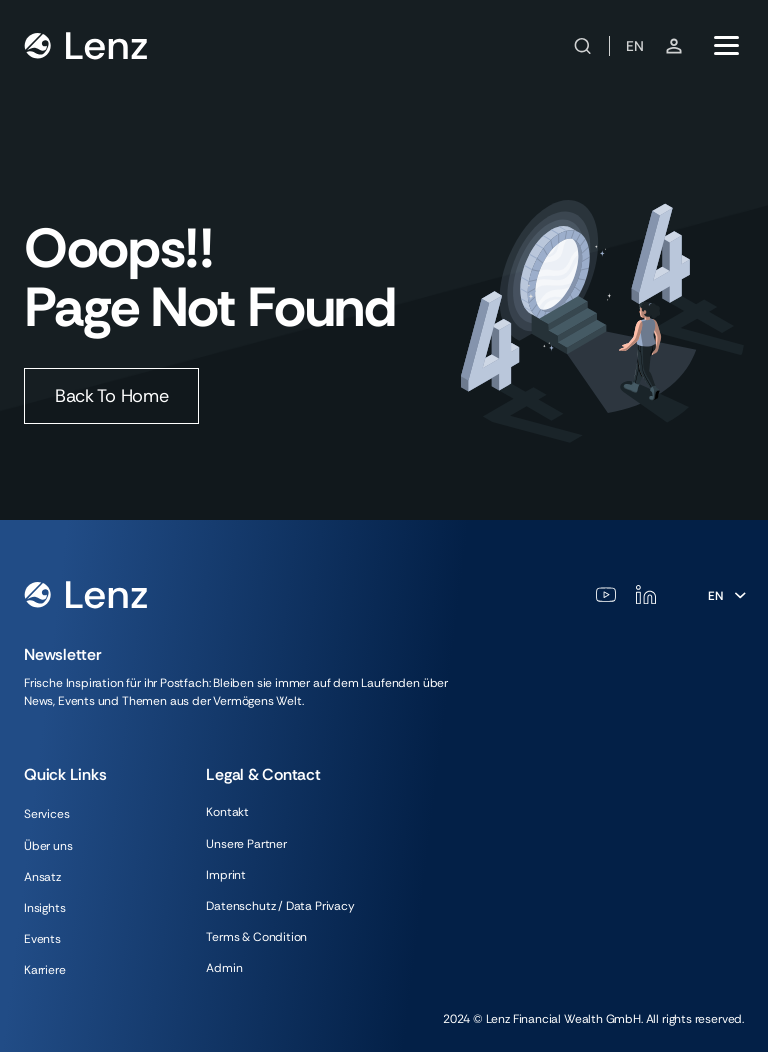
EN (635, 46)
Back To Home (111, 396)
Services (47, 814)
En (715, 596)
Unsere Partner (246, 844)
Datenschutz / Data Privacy (280, 906)
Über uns (48, 846)
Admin (224, 968)
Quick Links (65, 774)
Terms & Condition (256, 937)
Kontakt (227, 812)
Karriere (45, 970)
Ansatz (42, 877)
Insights (45, 908)
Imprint (226, 875)
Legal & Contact (263, 774)
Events (42, 939)
